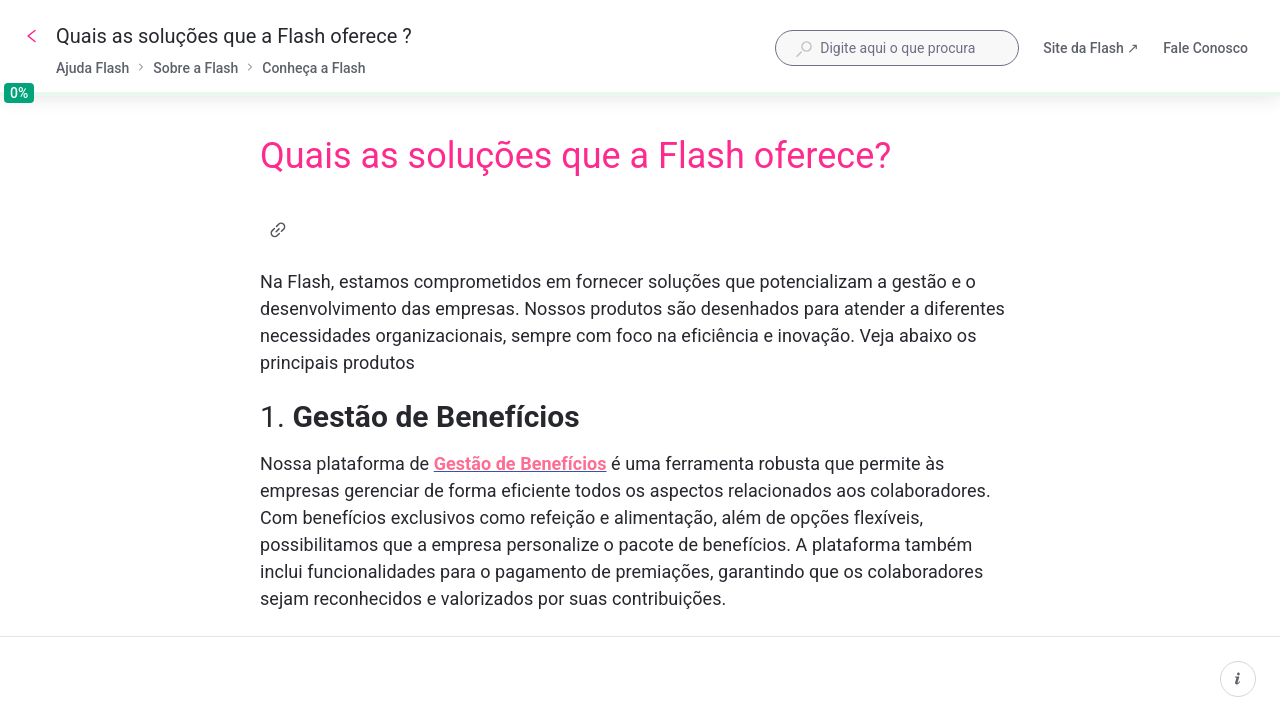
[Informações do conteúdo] (1238, 679)
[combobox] (897, 48)
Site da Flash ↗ (1091, 50)
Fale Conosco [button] (1205, 48)
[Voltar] (32, 36)
